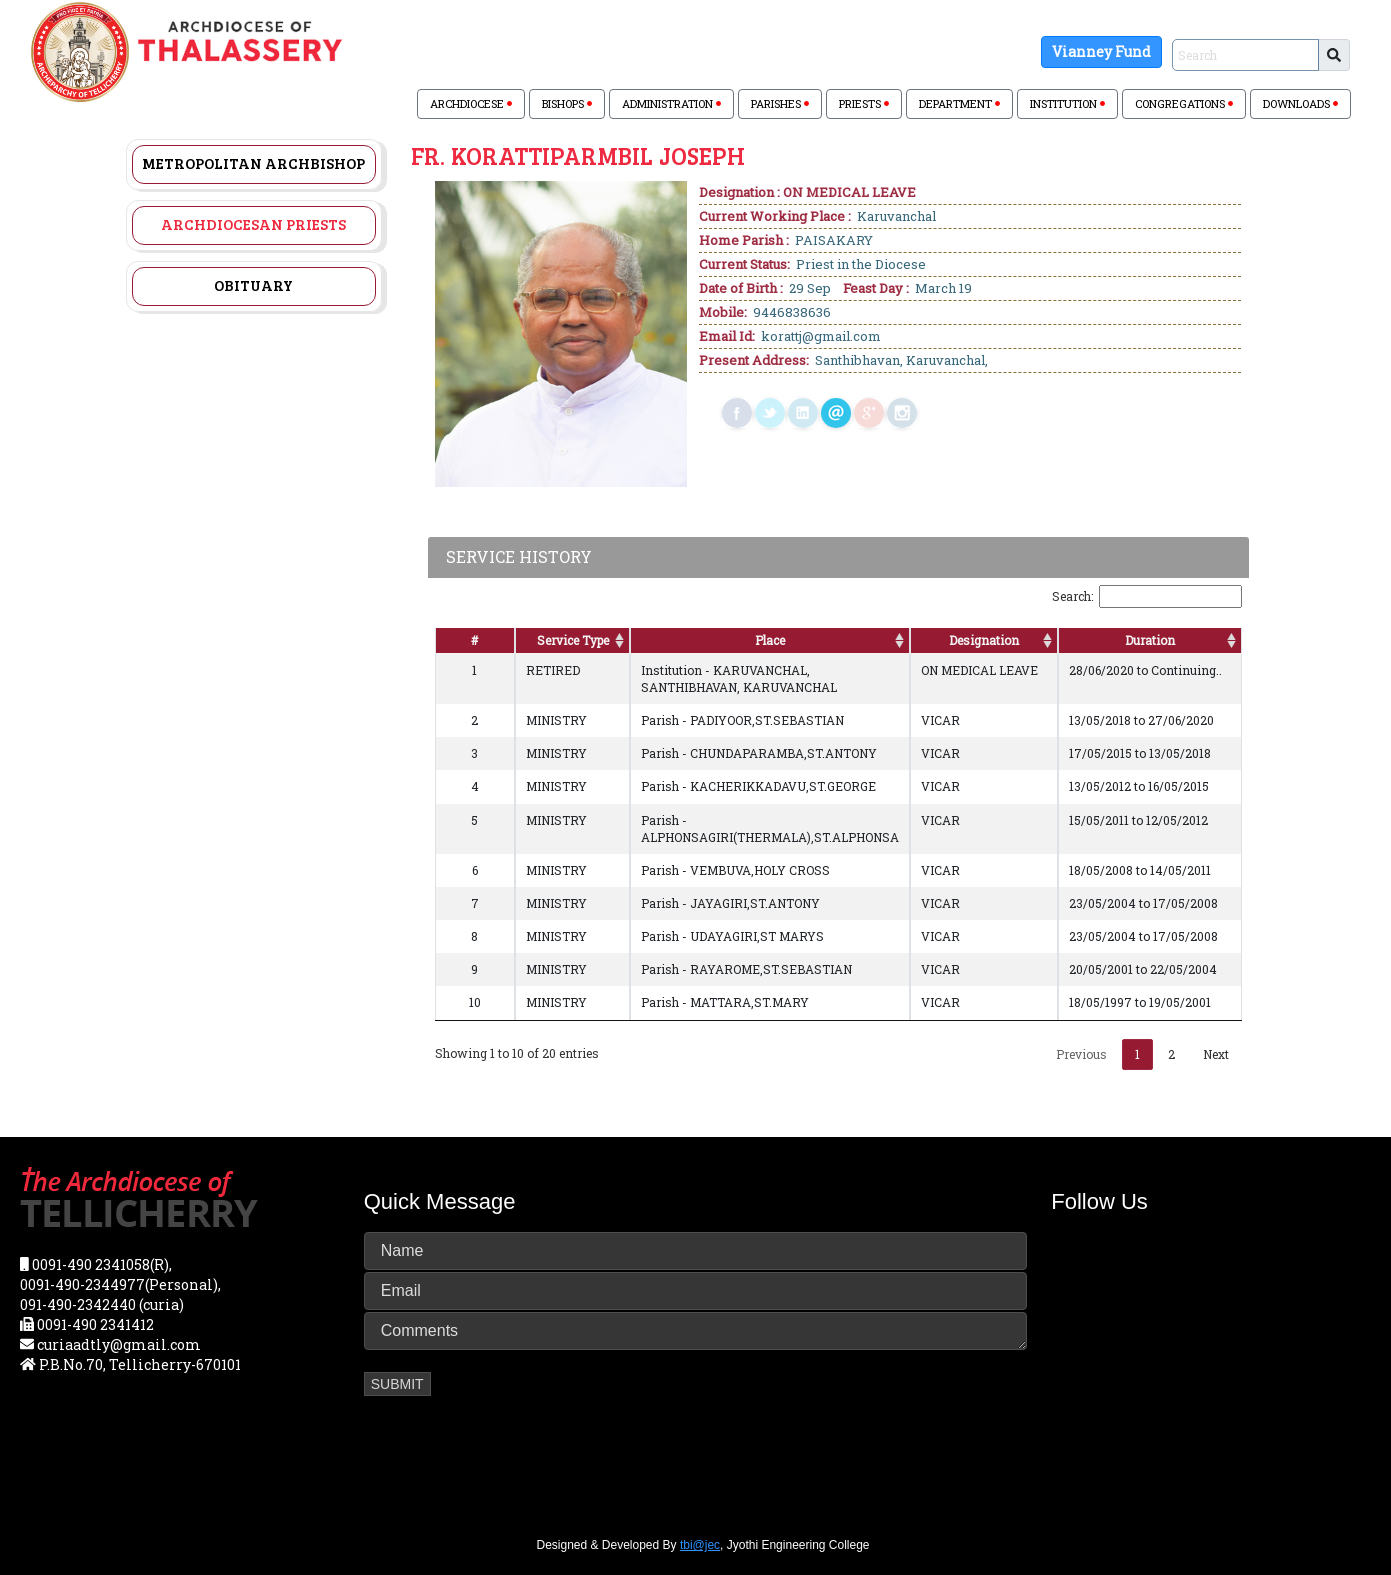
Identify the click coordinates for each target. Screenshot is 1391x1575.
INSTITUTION (1067, 103)
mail (836, 413)
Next (1216, 1054)
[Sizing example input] (1245, 55)
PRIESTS (864, 103)
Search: (1147, 596)
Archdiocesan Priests (253, 224)
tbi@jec (700, 1545)
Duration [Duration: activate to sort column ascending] (1150, 640)
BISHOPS (567, 103)
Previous (1081, 1054)
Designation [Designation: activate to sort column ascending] (984, 640)
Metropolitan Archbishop (253, 163)
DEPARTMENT (959, 103)
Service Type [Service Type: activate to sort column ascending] (573, 640)
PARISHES (780, 103)
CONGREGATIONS (1184, 103)
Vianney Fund (1101, 51)
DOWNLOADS (1300, 103)
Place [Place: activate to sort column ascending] (770, 640)
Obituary (253, 285)
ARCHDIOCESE (471, 103)
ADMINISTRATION (671, 103)
